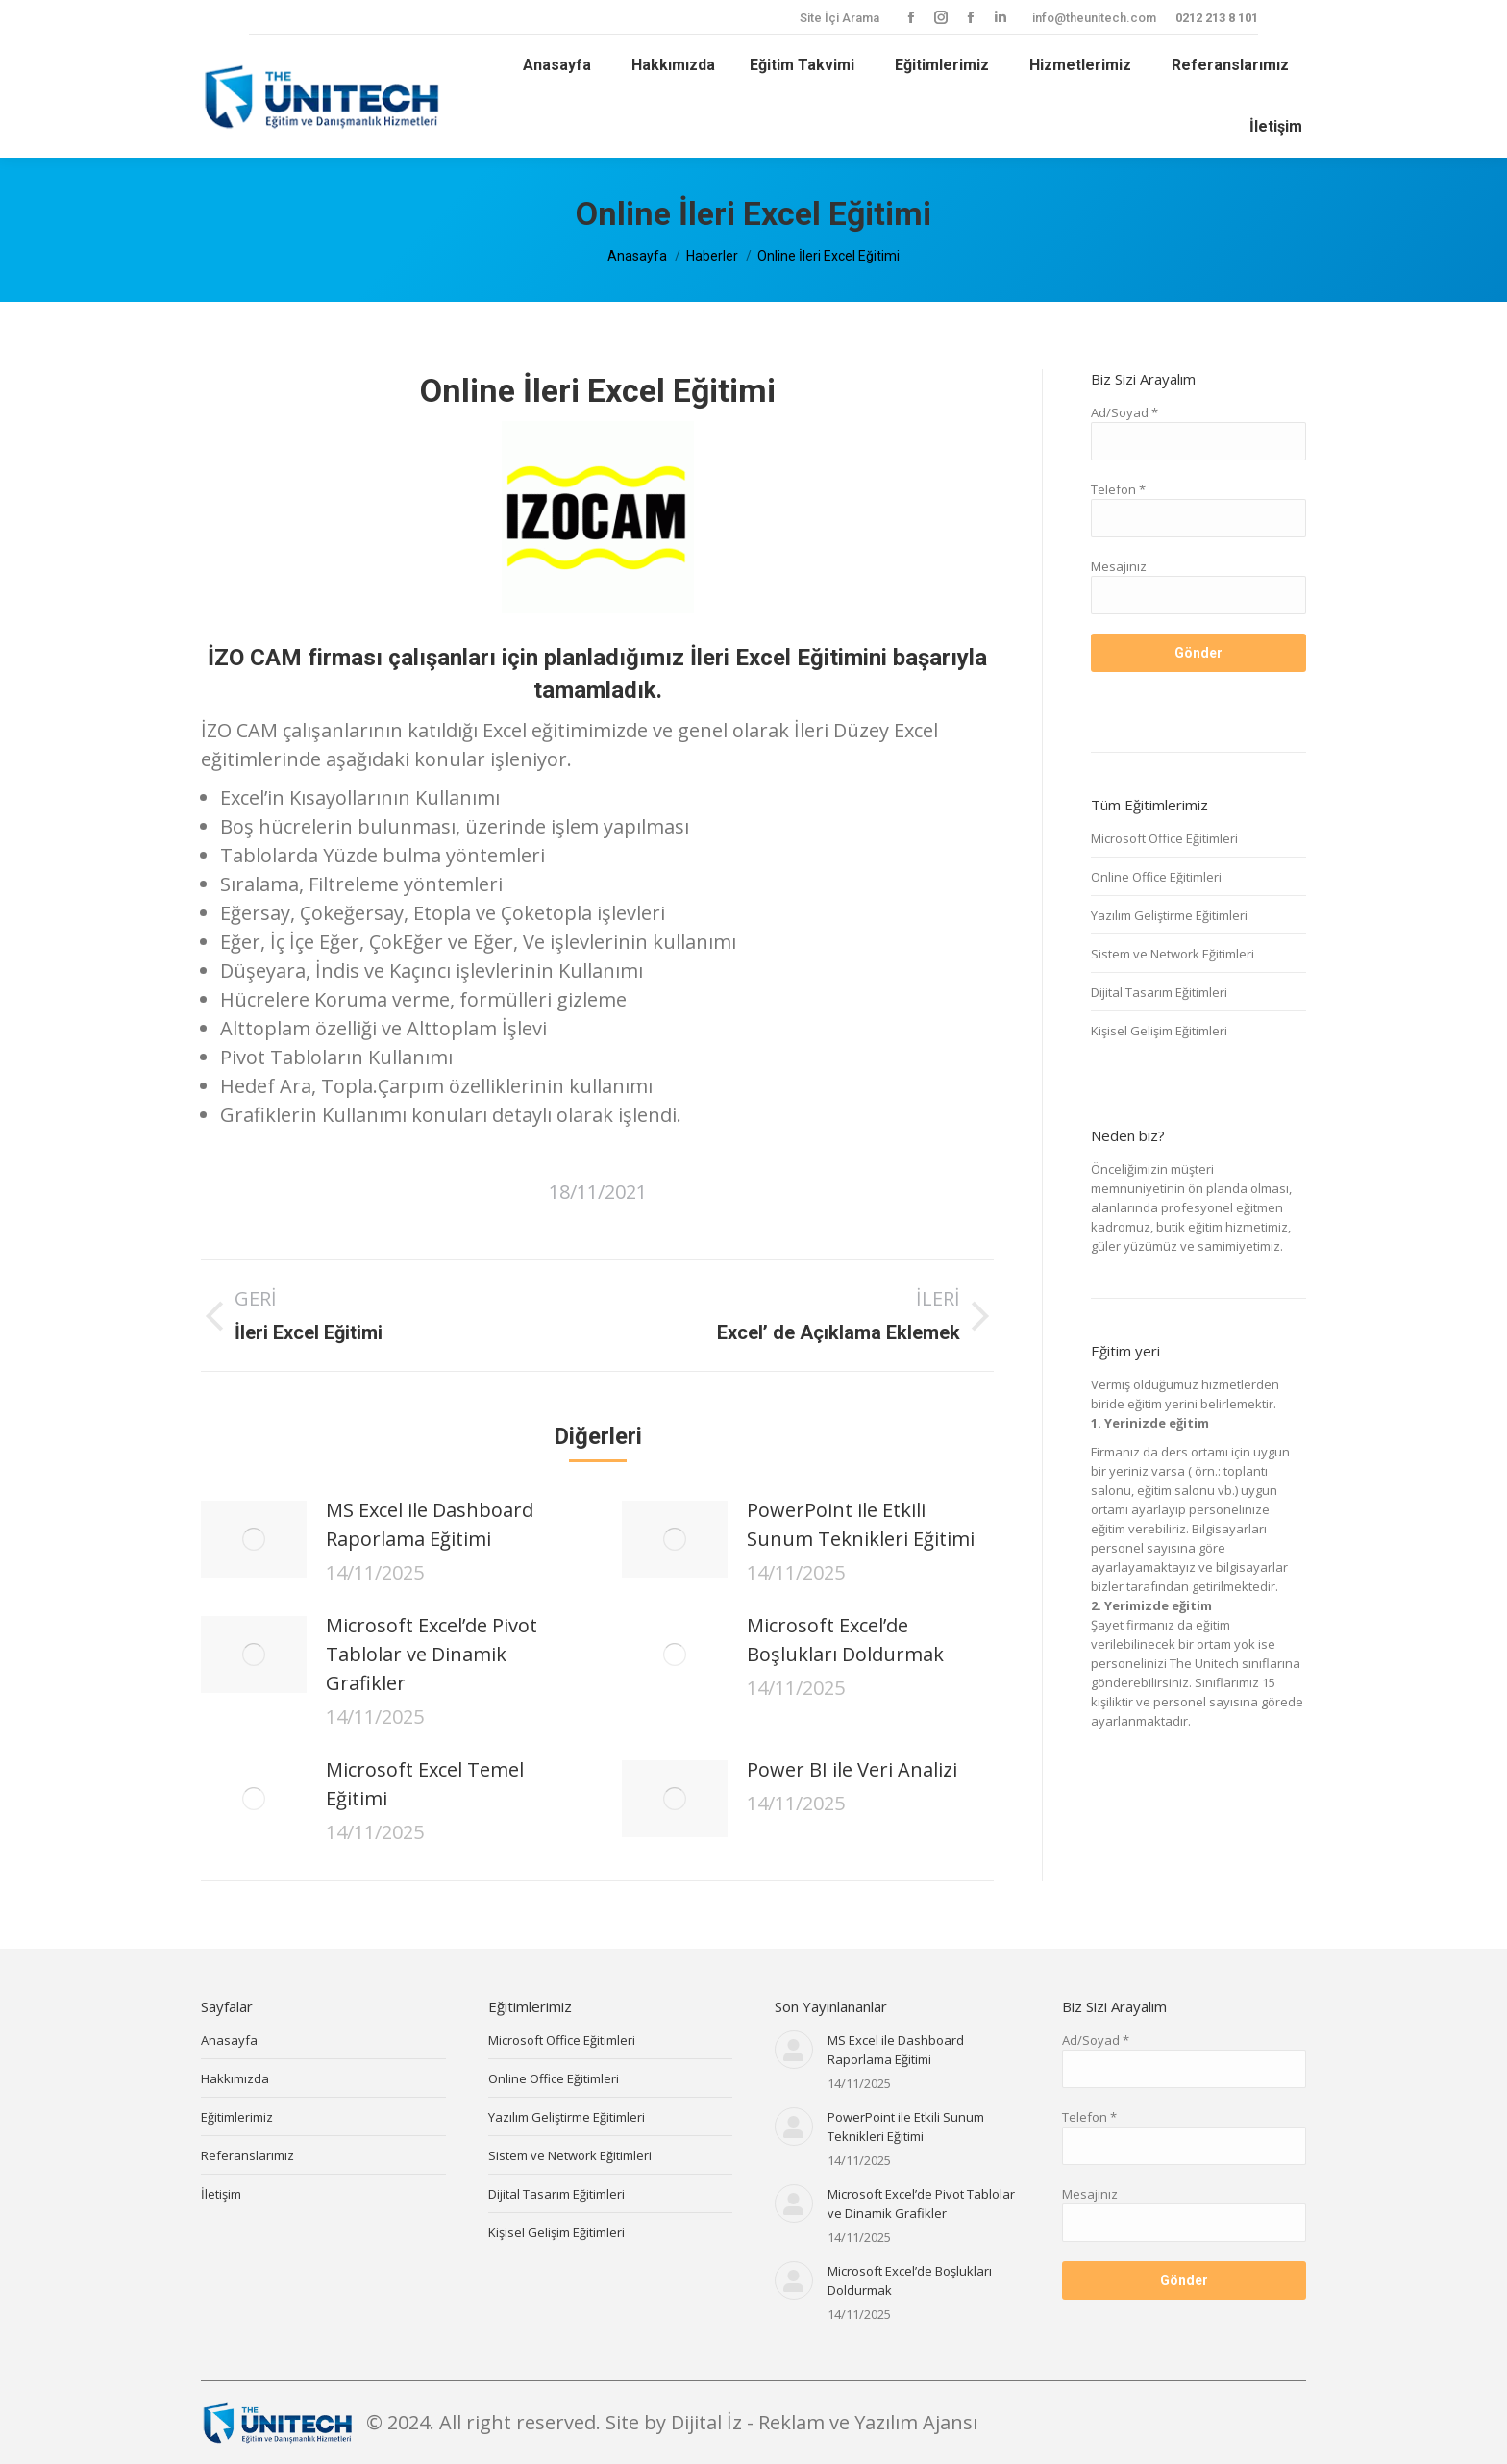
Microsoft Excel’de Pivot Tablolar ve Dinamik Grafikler (431, 1654)
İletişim (221, 2194)
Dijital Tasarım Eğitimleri (1159, 992)
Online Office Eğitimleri (1156, 876)
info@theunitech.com (1094, 18)
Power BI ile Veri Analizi (852, 1769)
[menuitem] (554, 65)
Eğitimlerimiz (237, 2117)
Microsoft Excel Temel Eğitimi (425, 1783)
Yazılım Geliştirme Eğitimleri (1169, 915)
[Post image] (254, 1539)
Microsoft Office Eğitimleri (1164, 838)
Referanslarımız (247, 2155)
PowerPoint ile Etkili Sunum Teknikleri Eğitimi (861, 1524)
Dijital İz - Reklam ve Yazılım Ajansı (824, 2422)
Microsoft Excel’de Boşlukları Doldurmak (845, 1639)
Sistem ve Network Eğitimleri (1172, 953)
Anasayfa (229, 2040)
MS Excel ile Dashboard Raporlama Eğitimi (429, 1524)
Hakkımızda (235, 2078)
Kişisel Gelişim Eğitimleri (1159, 1030)
